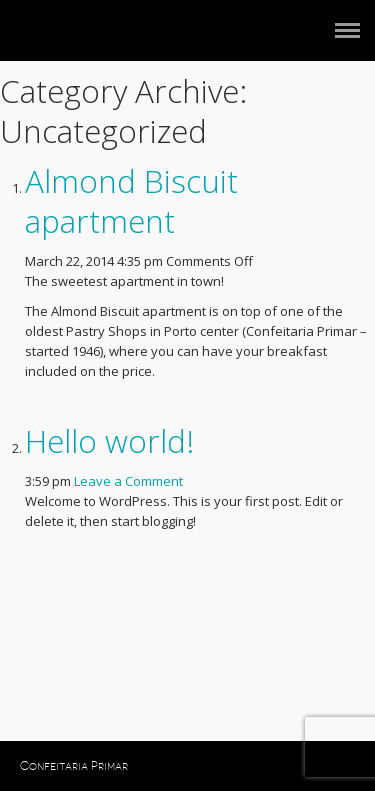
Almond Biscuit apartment (131, 200)
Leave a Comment (128, 481)
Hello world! (109, 440)
